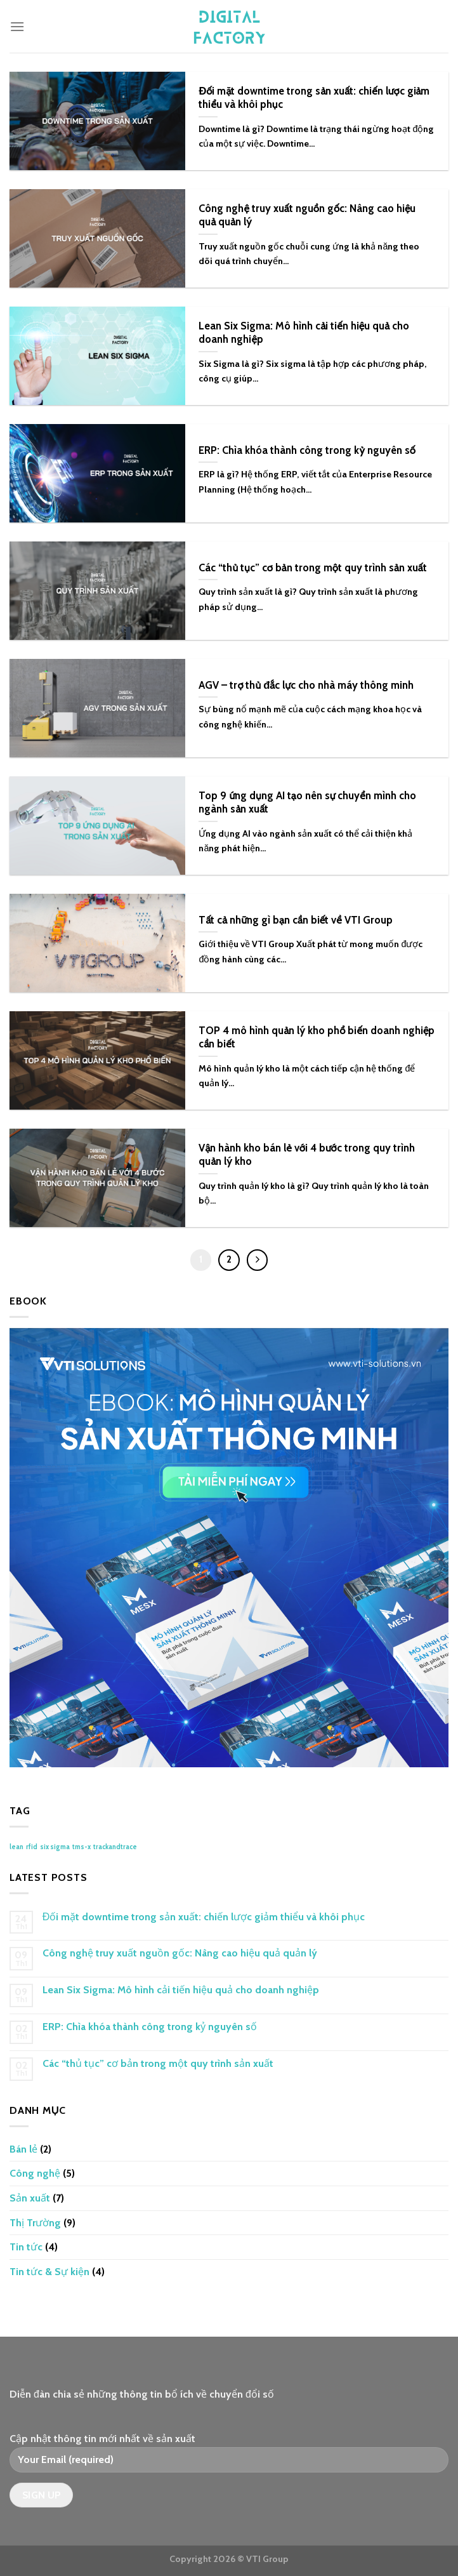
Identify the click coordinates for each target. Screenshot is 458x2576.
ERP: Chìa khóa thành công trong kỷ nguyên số (150, 2027)
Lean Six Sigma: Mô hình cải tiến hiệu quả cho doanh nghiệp (181, 1990)
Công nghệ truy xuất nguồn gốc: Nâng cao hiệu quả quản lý (180, 1953)
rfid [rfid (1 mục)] (31, 1847)
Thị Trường (35, 2223)
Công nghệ (35, 2173)
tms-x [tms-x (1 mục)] (81, 1847)
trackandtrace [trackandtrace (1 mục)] (115, 1847)
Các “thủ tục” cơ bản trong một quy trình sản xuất (158, 2063)
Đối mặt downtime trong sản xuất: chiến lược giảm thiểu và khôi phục (204, 1917)
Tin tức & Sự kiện (49, 2272)
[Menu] (17, 26)
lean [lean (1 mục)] (16, 1847)
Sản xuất (30, 2198)
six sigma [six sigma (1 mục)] (55, 1847)
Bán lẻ (23, 2149)
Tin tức (26, 2247)
